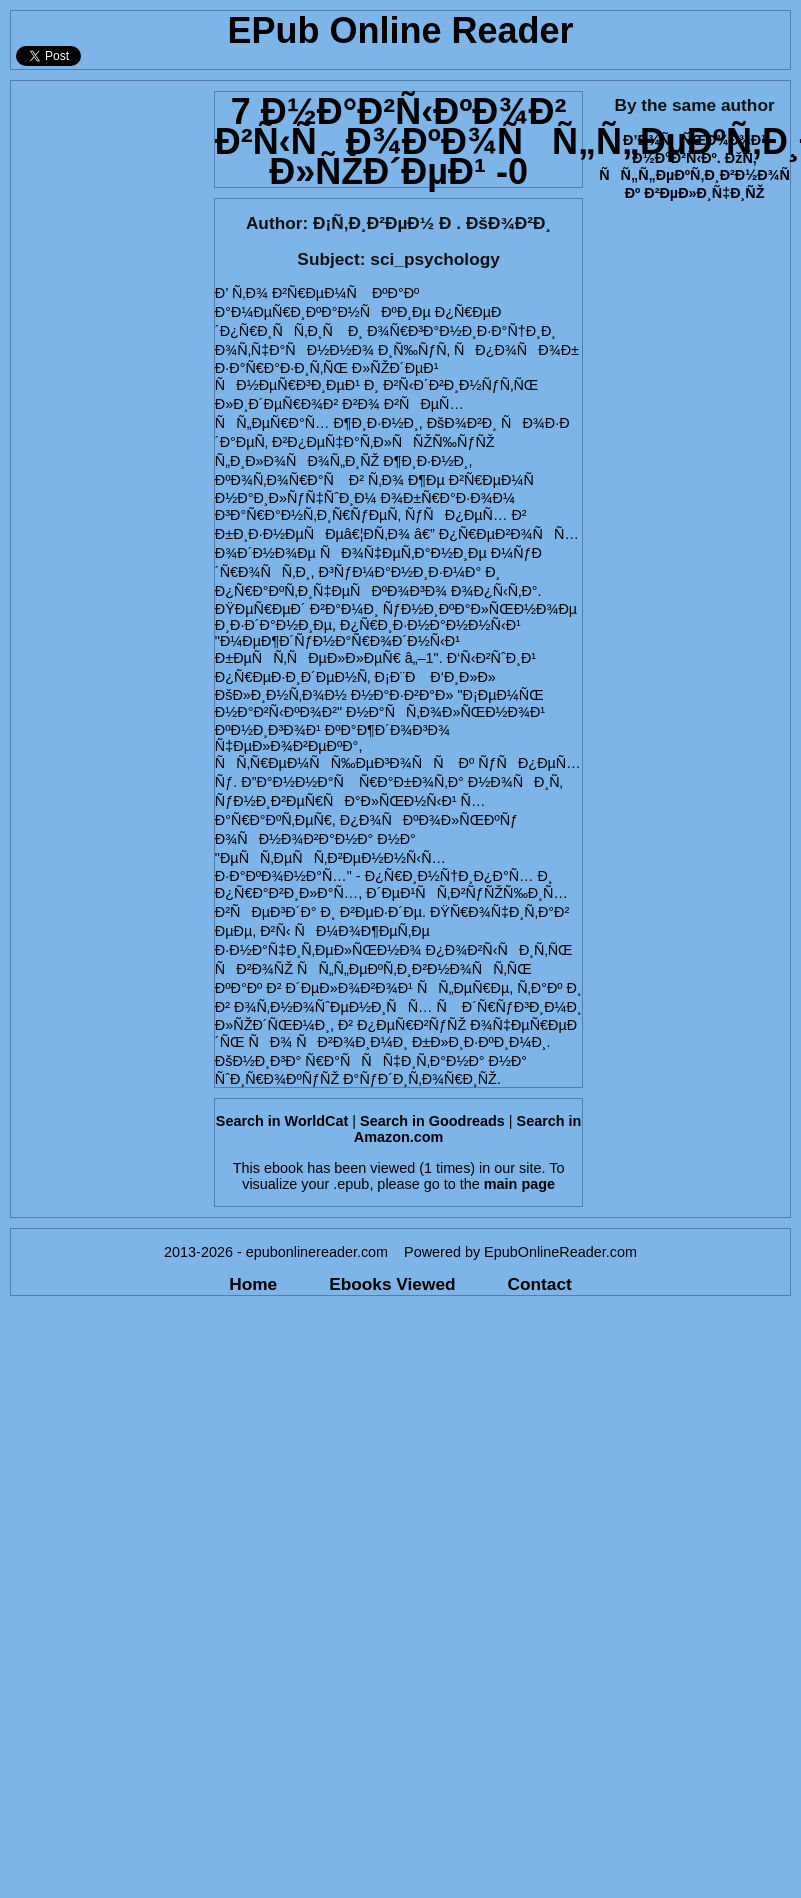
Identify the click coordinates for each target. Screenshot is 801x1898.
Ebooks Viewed (392, 1284)
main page (519, 1184)
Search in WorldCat (282, 1121)
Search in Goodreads (432, 1121)
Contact (540, 1284)
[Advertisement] (187, 268)
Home (253, 1284)
